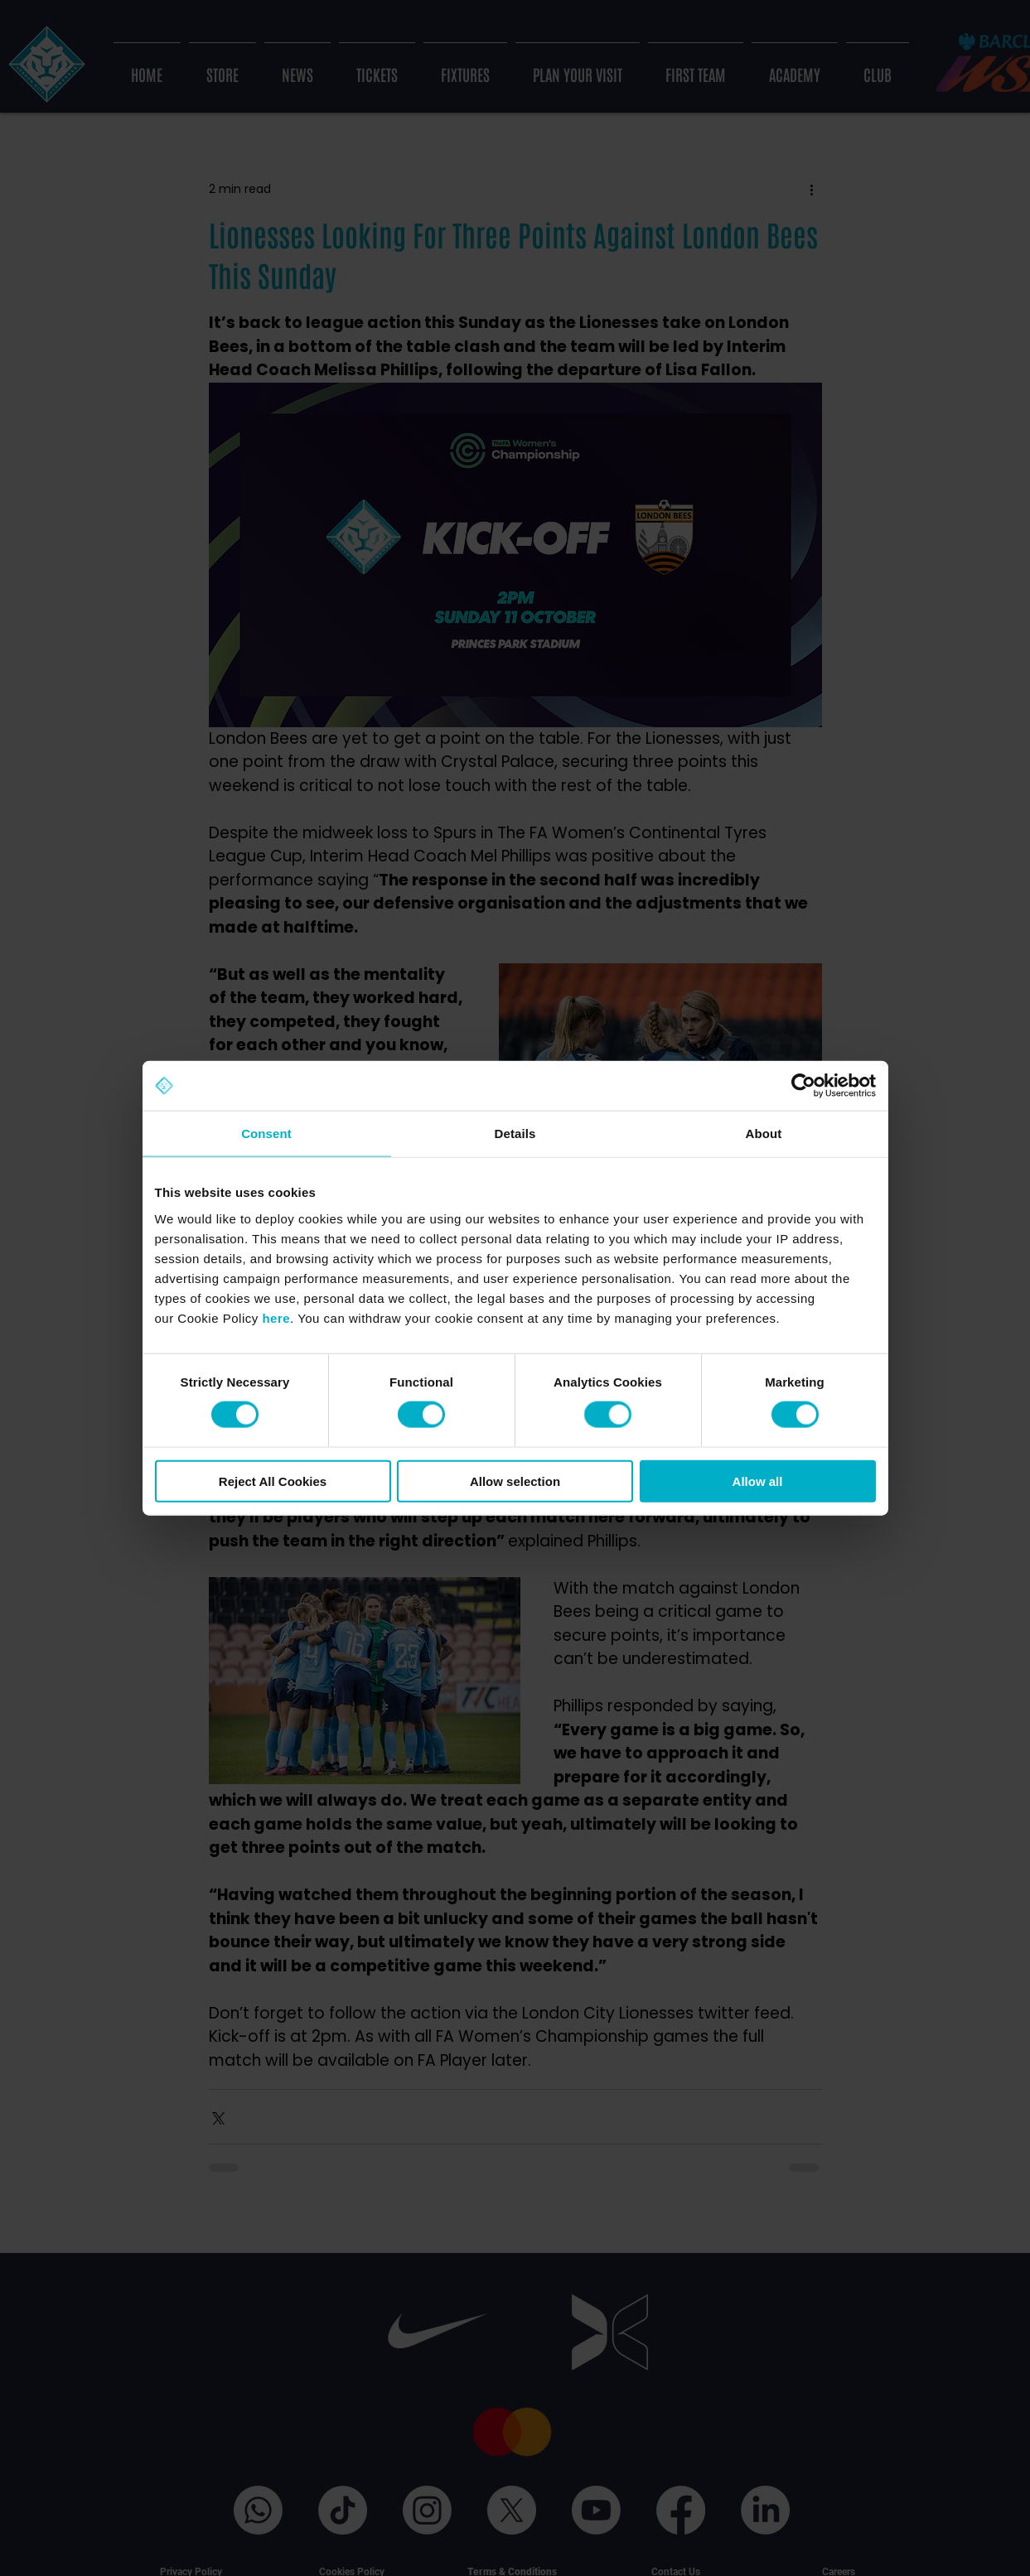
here (276, 1317)
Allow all (758, 1481)
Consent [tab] (266, 1133)
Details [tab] (515, 1133)
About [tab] (764, 1133)
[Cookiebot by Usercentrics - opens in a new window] (803, 1085)
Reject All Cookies (272, 1481)
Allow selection (515, 1481)
